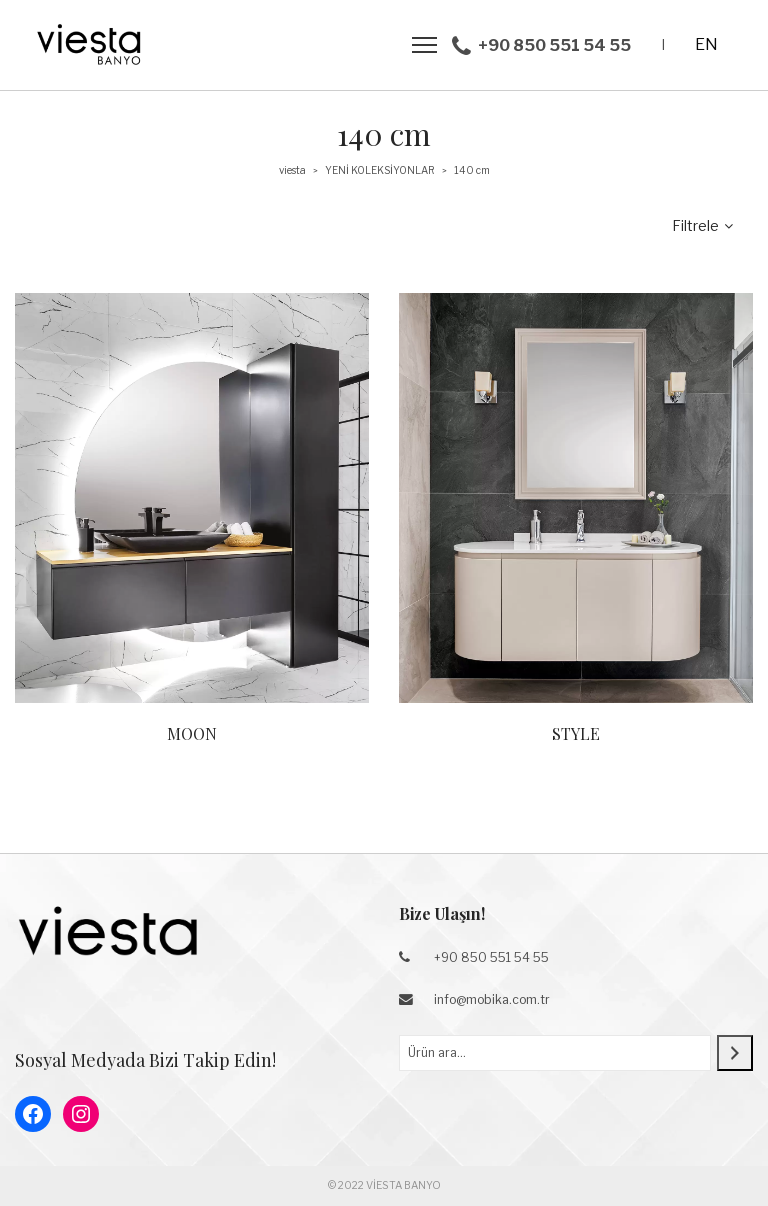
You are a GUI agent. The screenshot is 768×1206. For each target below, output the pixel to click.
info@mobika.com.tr (492, 999)
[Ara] (735, 1053)
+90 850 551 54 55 (491, 957)
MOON (192, 733)
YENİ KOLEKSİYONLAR (380, 170)
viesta (292, 170)
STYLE (576, 733)
